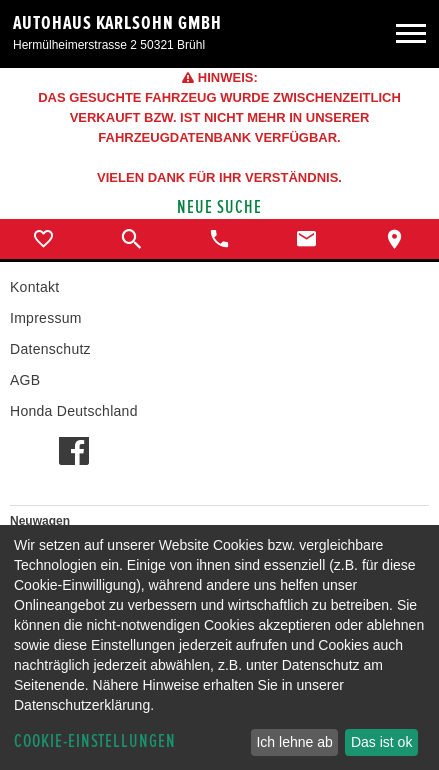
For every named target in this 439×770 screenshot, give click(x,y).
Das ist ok (381, 742)
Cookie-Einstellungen (95, 741)
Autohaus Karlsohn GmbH (117, 23)
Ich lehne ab (294, 742)
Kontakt (34, 287)
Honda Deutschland (74, 411)
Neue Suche (219, 207)
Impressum (46, 318)
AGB (25, 380)
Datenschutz (50, 349)
